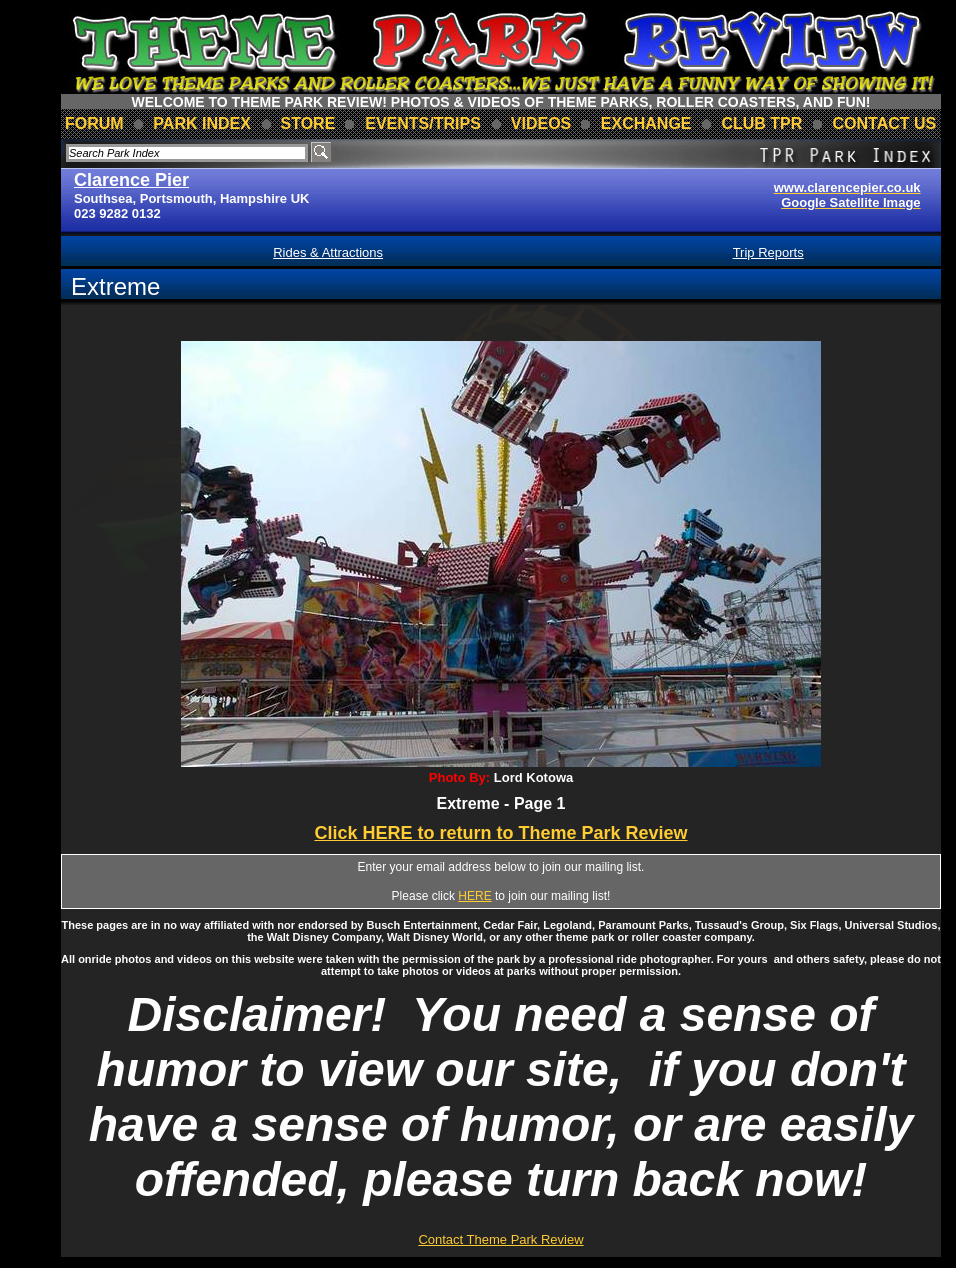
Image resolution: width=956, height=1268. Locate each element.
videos (541, 123)
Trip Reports (768, 252)
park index (202, 123)
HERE (474, 896)
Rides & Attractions (328, 252)
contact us (885, 123)
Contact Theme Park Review (500, 1239)
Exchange (646, 123)
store (307, 123)
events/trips (423, 123)
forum (94, 123)
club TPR (761, 123)
